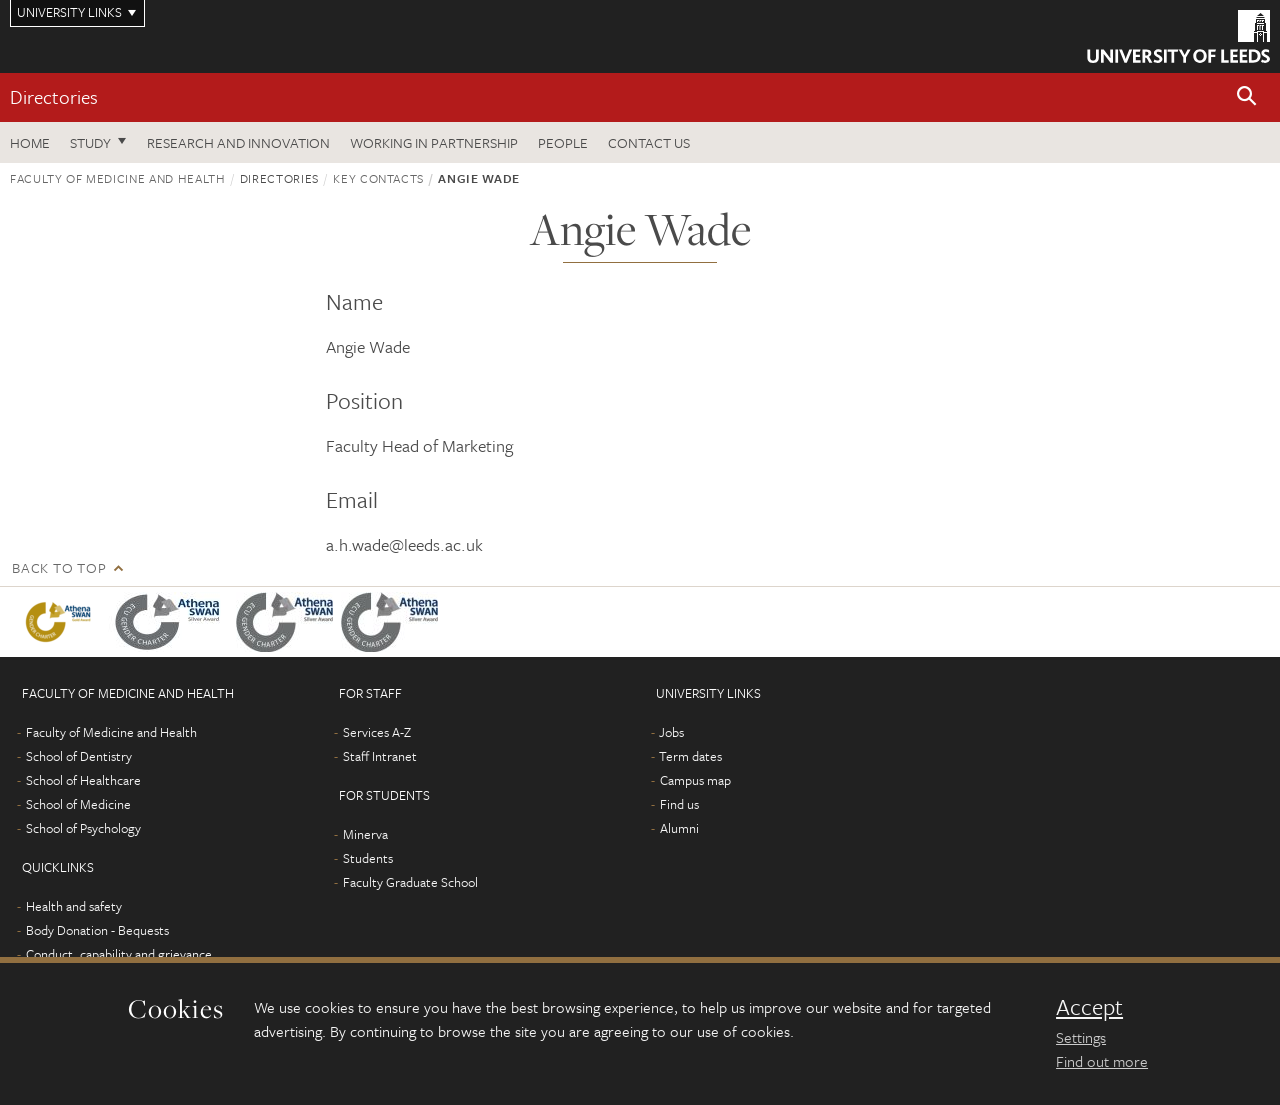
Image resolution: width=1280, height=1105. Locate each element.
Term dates (690, 756)
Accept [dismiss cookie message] (1089, 1007)
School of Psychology (83, 828)
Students (368, 858)
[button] (1247, 97)
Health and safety (74, 906)
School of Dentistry (79, 756)
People (563, 142)
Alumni (679, 828)
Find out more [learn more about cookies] (1102, 1061)
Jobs (671, 732)
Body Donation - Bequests (97, 930)
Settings (1081, 1037)
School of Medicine (78, 804)
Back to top (59, 567)
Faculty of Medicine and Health (118, 178)
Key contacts (378, 178)
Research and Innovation (238, 142)
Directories (54, 96)
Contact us (649, 142)
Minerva (365, 834)
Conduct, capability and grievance (119, 954)
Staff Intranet (380, 756)
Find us (679, 804)
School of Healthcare (83, 780)
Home (30, 142)
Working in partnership (434, 142)
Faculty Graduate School (410, 882)
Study (90, 142)
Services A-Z (377, 732)
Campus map (695, 780)
